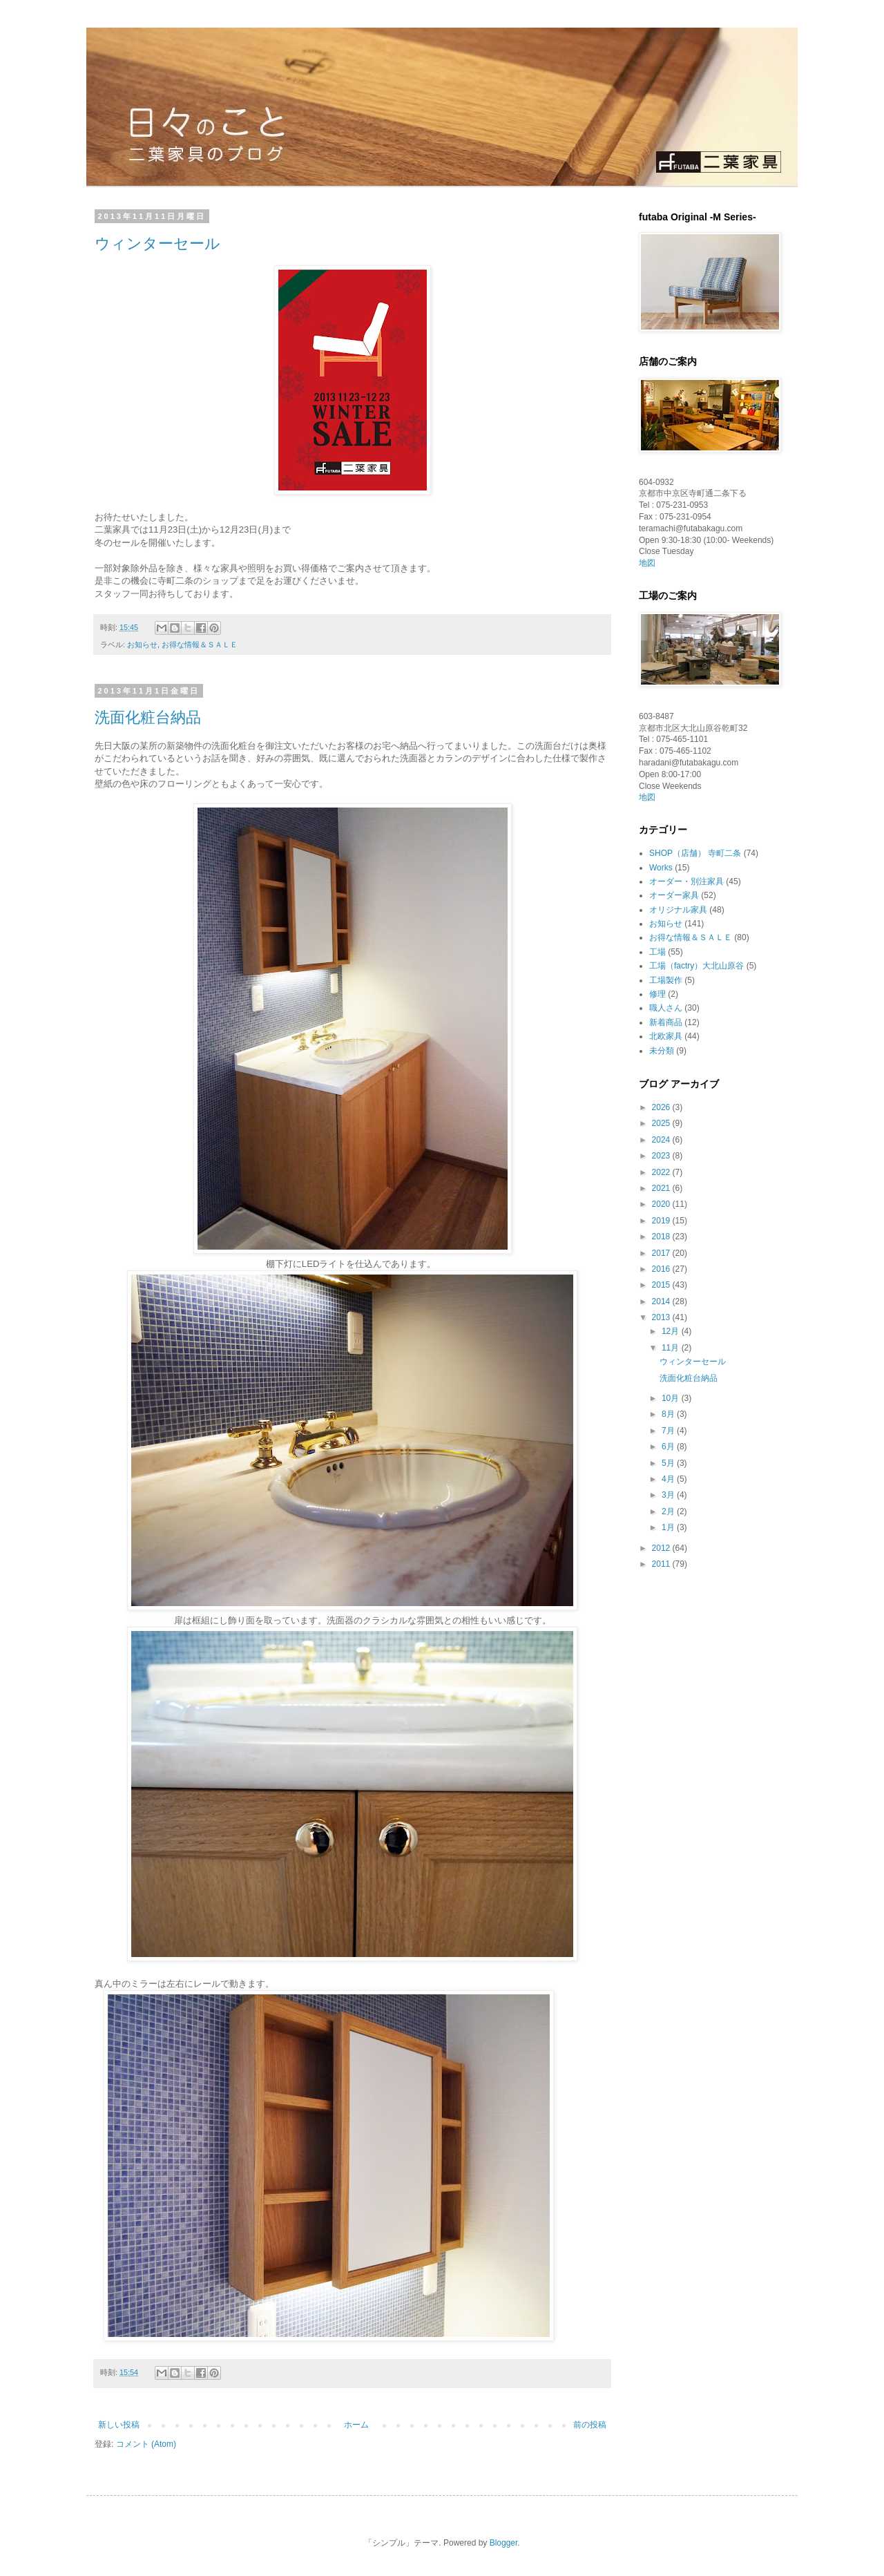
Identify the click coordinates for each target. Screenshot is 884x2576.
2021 (662, 1188)
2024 (662, 1140)
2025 (662, 1123)
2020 (662, 1204)
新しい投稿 (119, 2425)
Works (661, 867)
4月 (669, 1479)
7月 (669, 1430)
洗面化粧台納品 (148, 717)
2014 (662, 1301)
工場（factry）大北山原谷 (696, 966)
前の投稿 (589, 2425)
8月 (669, 1414)
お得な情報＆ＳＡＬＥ (200, 644)
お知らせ (142, 644)
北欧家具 (665, 1036)
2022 (662, 1172)
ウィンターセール (157, 243)
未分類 (661, 1051)
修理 (657, 994)
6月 (669, 1446)
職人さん (665, 1008)
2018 (662, 1236)
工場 (657, 952)
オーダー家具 (674, 895)
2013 (662, 1317)
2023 (662, 1156)
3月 (669, 1495)
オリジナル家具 (678, 910)
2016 (662, 1269)
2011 (662, 1564)
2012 (662, 1548)
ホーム (356, 2425)
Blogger (504, 2543)
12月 (672, 1331)
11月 (672, 1348)
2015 (662, 1285)
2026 (662, 1107)
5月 (669, 1463)
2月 (669, 1511)
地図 (647, 563)
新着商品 (665, 1022)
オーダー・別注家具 (686, 881)
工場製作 (665, 980)
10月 (672, 1398)
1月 (669, 1527)
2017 (662, 1253)
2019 (662, 1220)
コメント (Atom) (146, 2444)
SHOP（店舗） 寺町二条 (695, 853)
